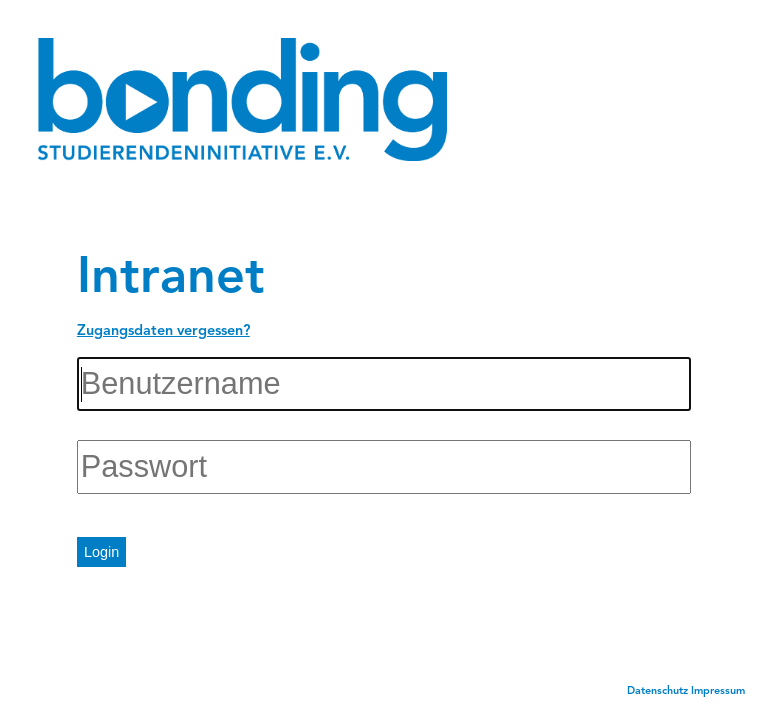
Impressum (718, 691)
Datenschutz (657, 691)
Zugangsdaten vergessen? (163, 331)
